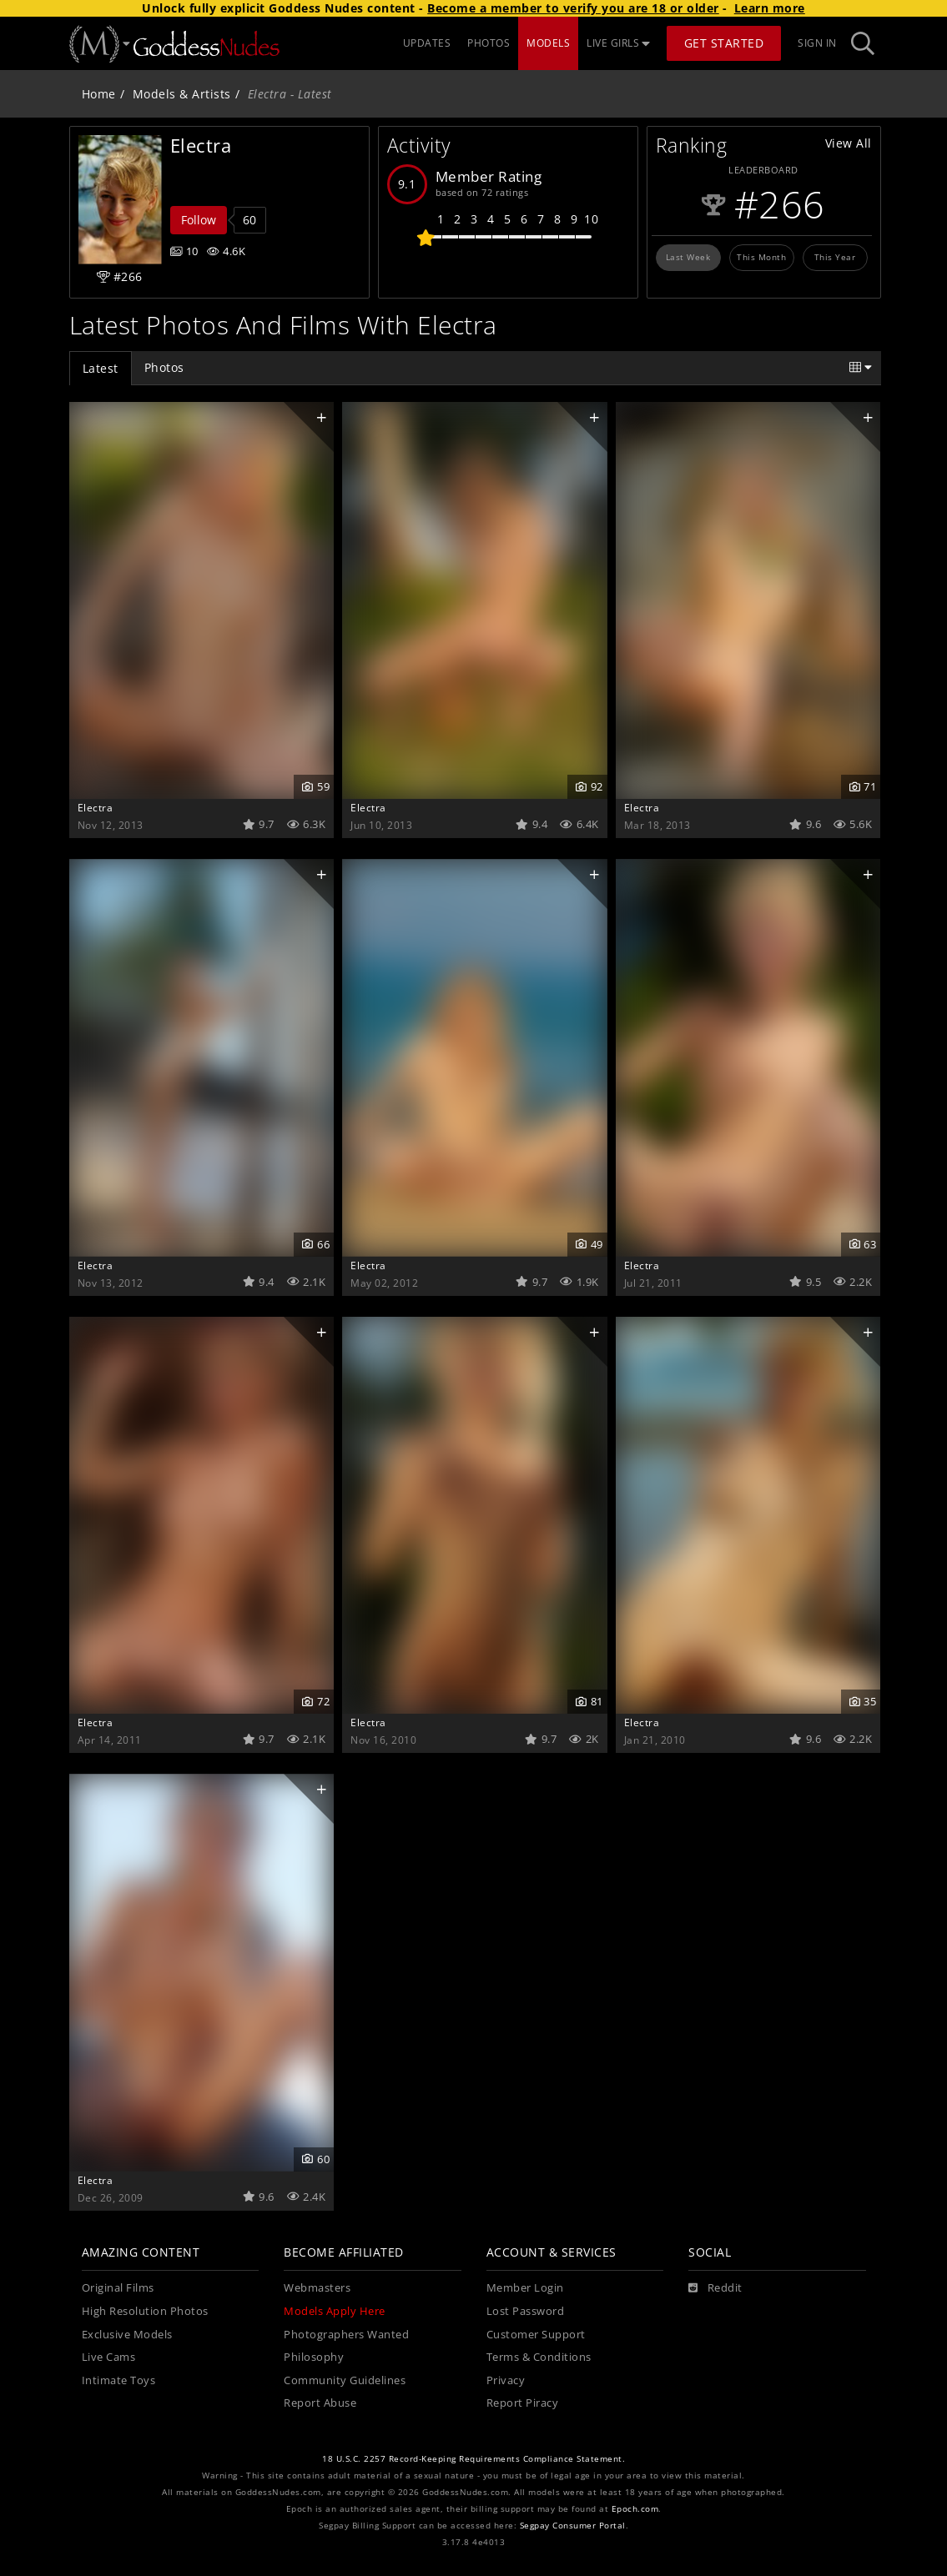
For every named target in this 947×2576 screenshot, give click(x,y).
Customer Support (536, 2334)
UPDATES (427, 43)
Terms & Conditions (539, 2357)
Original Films (118, 2288)
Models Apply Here (334, 2311)
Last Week (688, 257)
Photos (164, 367)
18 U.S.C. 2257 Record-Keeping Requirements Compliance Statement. (473, 2458)
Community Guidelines (344, 2380)
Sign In (817, 43)
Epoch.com (635, 2508)
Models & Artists (182, 94)
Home (99, 94)
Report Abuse (320, 2403)
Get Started (724, 43)
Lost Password (525, 2311)
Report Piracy (522, 2403)
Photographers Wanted (346, 2334)
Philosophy (314, 2357)
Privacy (506, 2380)
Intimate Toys (119, 2380)
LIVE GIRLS (618, 43)
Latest (100, 368)
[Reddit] (715, 2288)
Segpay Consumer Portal (573, 2525)
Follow (198, 220)
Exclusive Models (127, 2334)
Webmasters (317, 2288)
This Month (761, 257)
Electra (95, 807)
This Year (835, 257)
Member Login (525, 2288)
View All (848, 143)
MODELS (548, 43)
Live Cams (109, 2357)
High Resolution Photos (145, 2311)
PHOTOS (488, 43)
